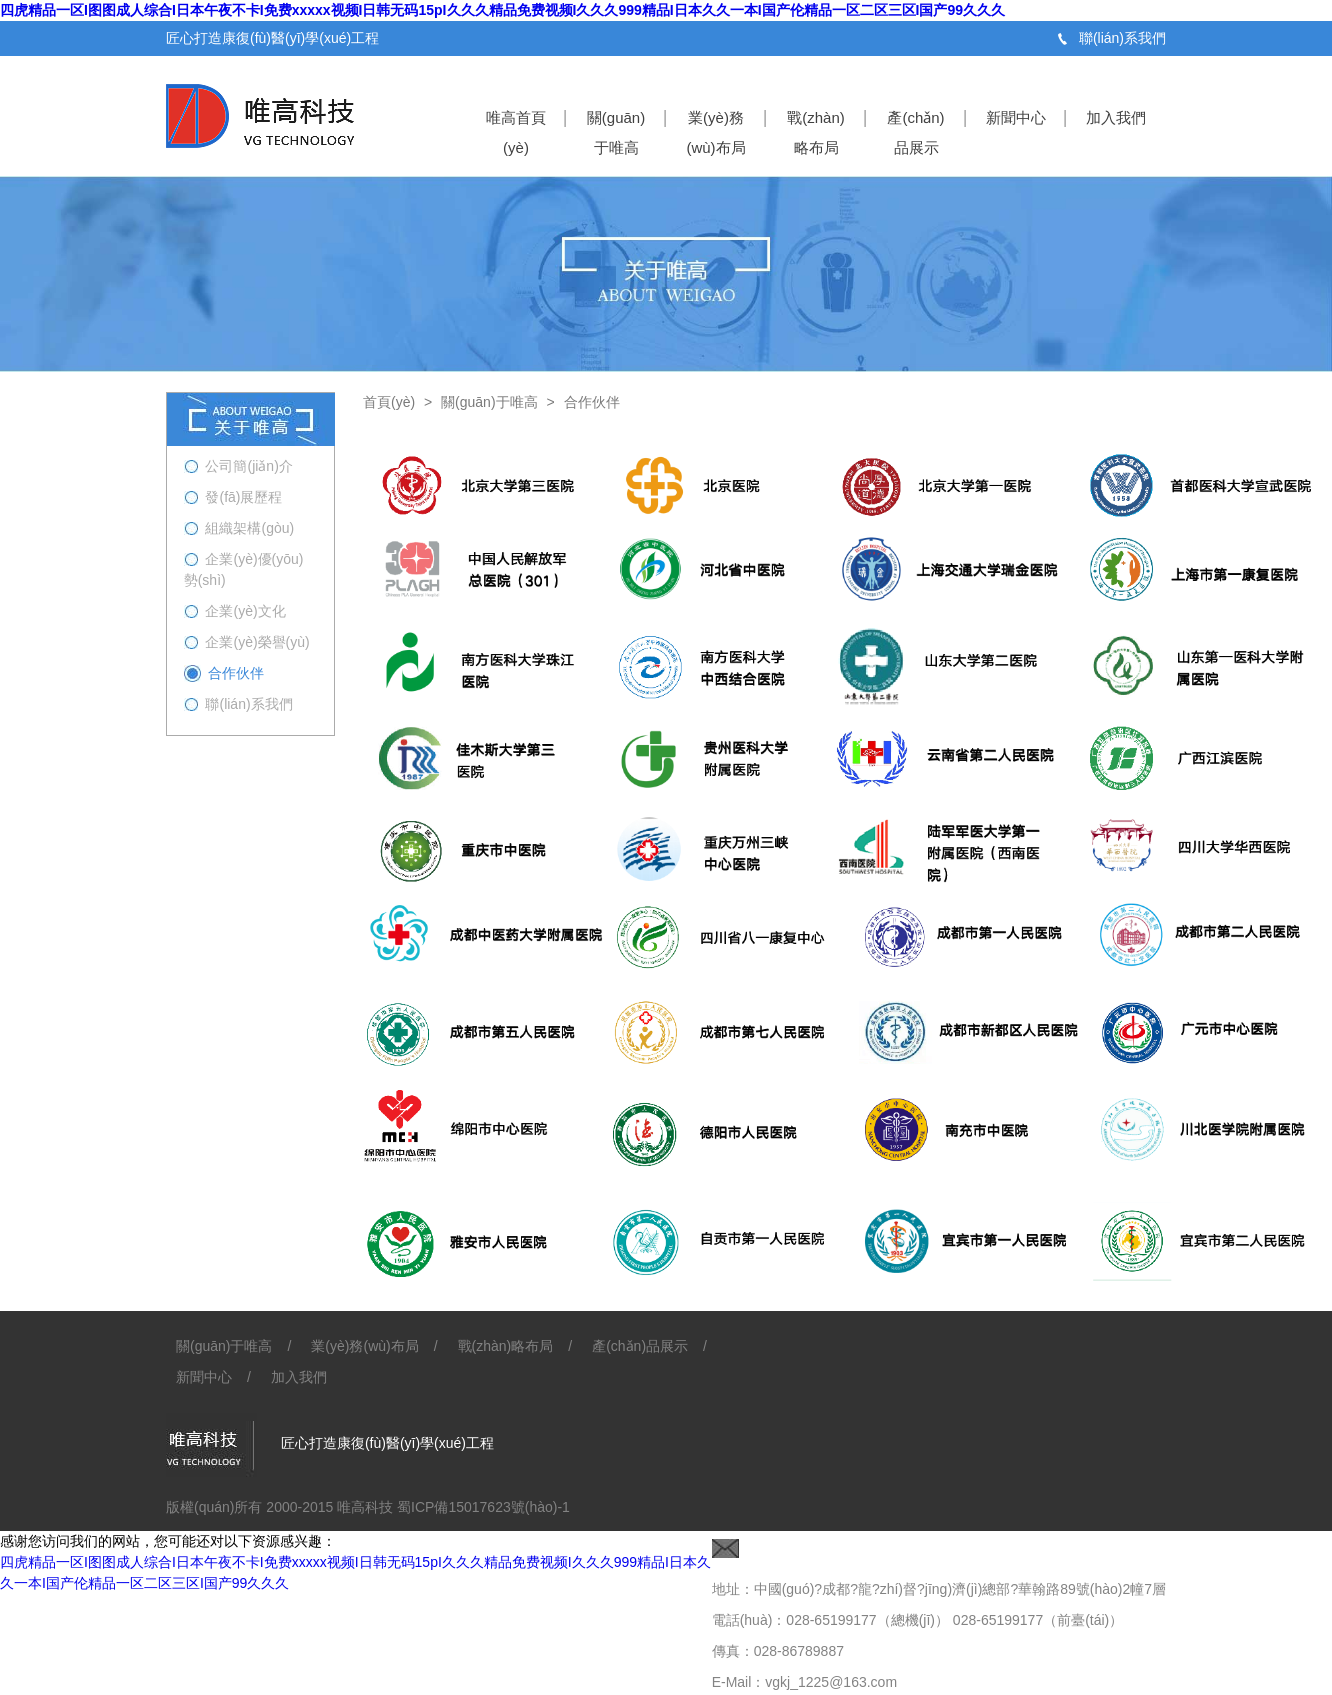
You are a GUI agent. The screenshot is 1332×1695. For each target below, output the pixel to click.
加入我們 (1116, 117)
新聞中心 (1016, 117)
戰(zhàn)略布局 (816, 132)
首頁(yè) (389, 402)
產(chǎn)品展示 (915, 132)
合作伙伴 (592, 402)
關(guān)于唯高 (616, 132)
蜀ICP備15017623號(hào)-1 (481, 1507)
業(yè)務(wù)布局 (715, 132)
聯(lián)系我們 (1122, 38)
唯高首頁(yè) (516, 132)
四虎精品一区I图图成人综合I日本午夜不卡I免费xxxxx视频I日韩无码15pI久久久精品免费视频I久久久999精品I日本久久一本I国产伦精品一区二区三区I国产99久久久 (502, 10)
